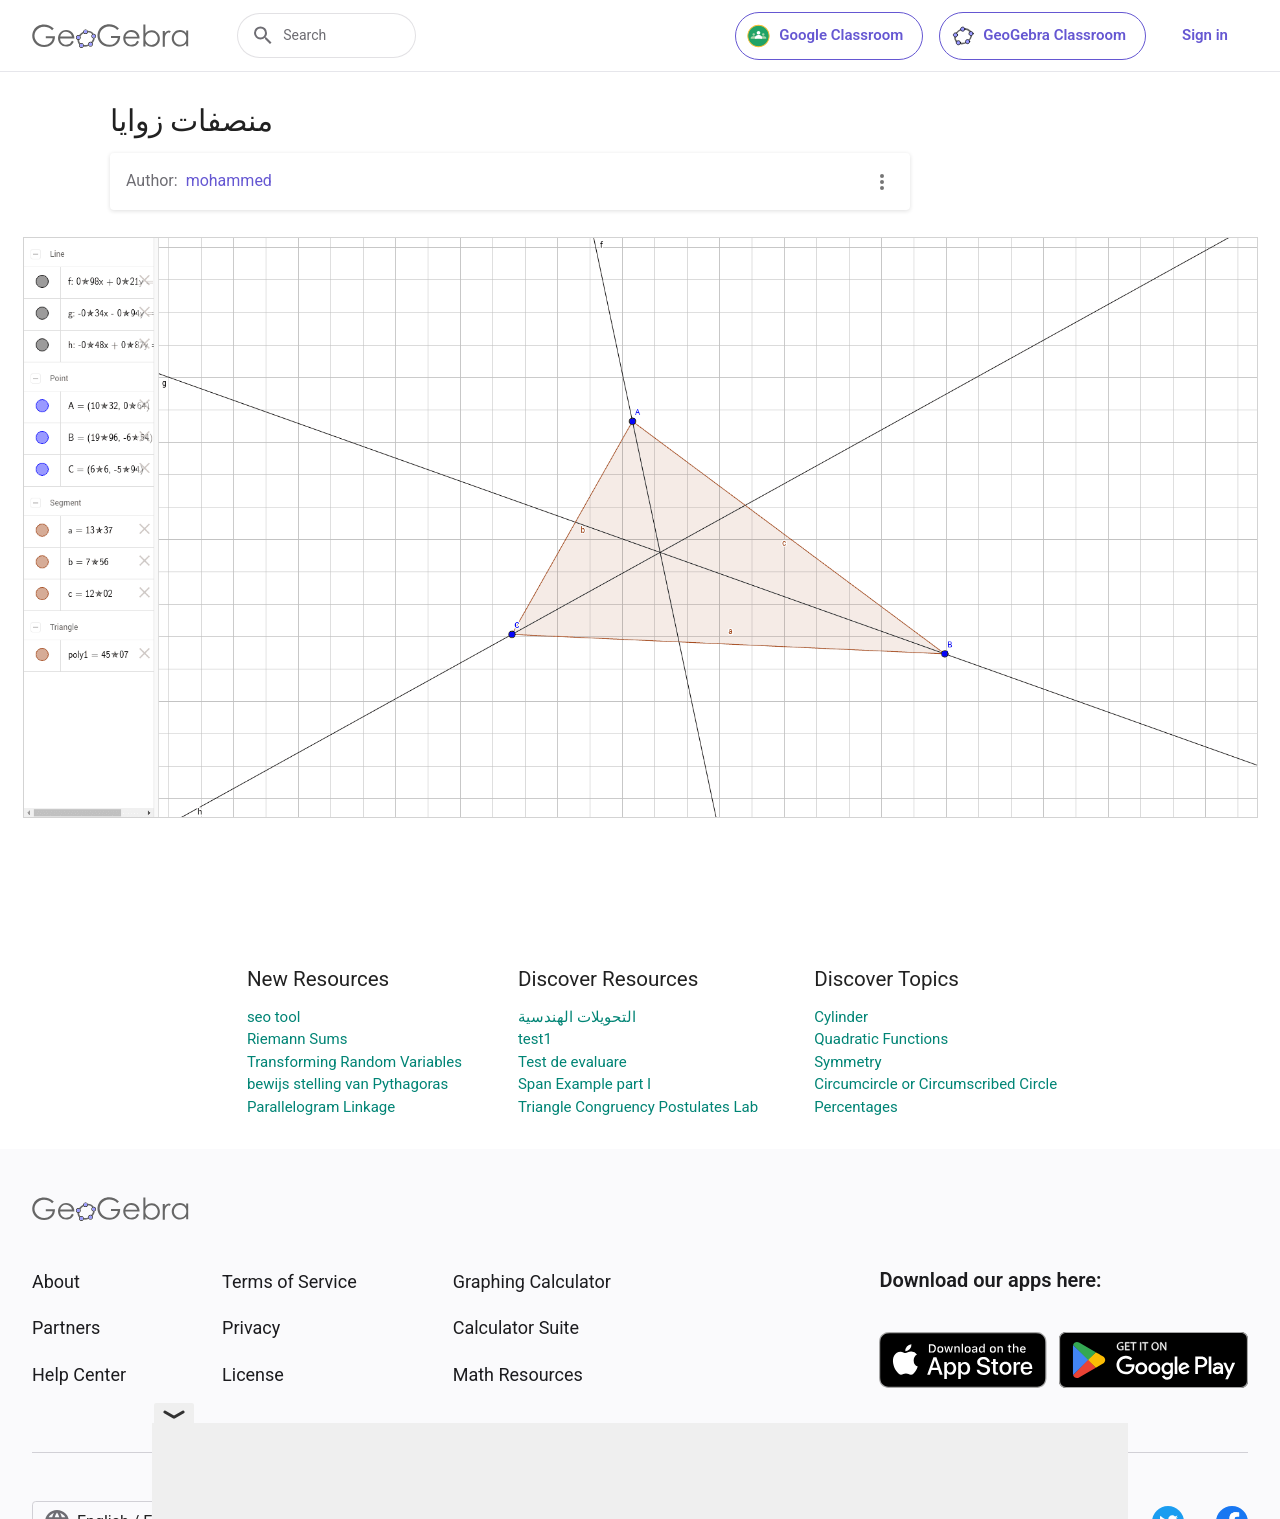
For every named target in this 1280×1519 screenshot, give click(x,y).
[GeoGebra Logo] (110, 36)
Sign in (1205, 35)
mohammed (229, 180)
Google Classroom (825, 36)
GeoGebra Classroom (1038, 36)
